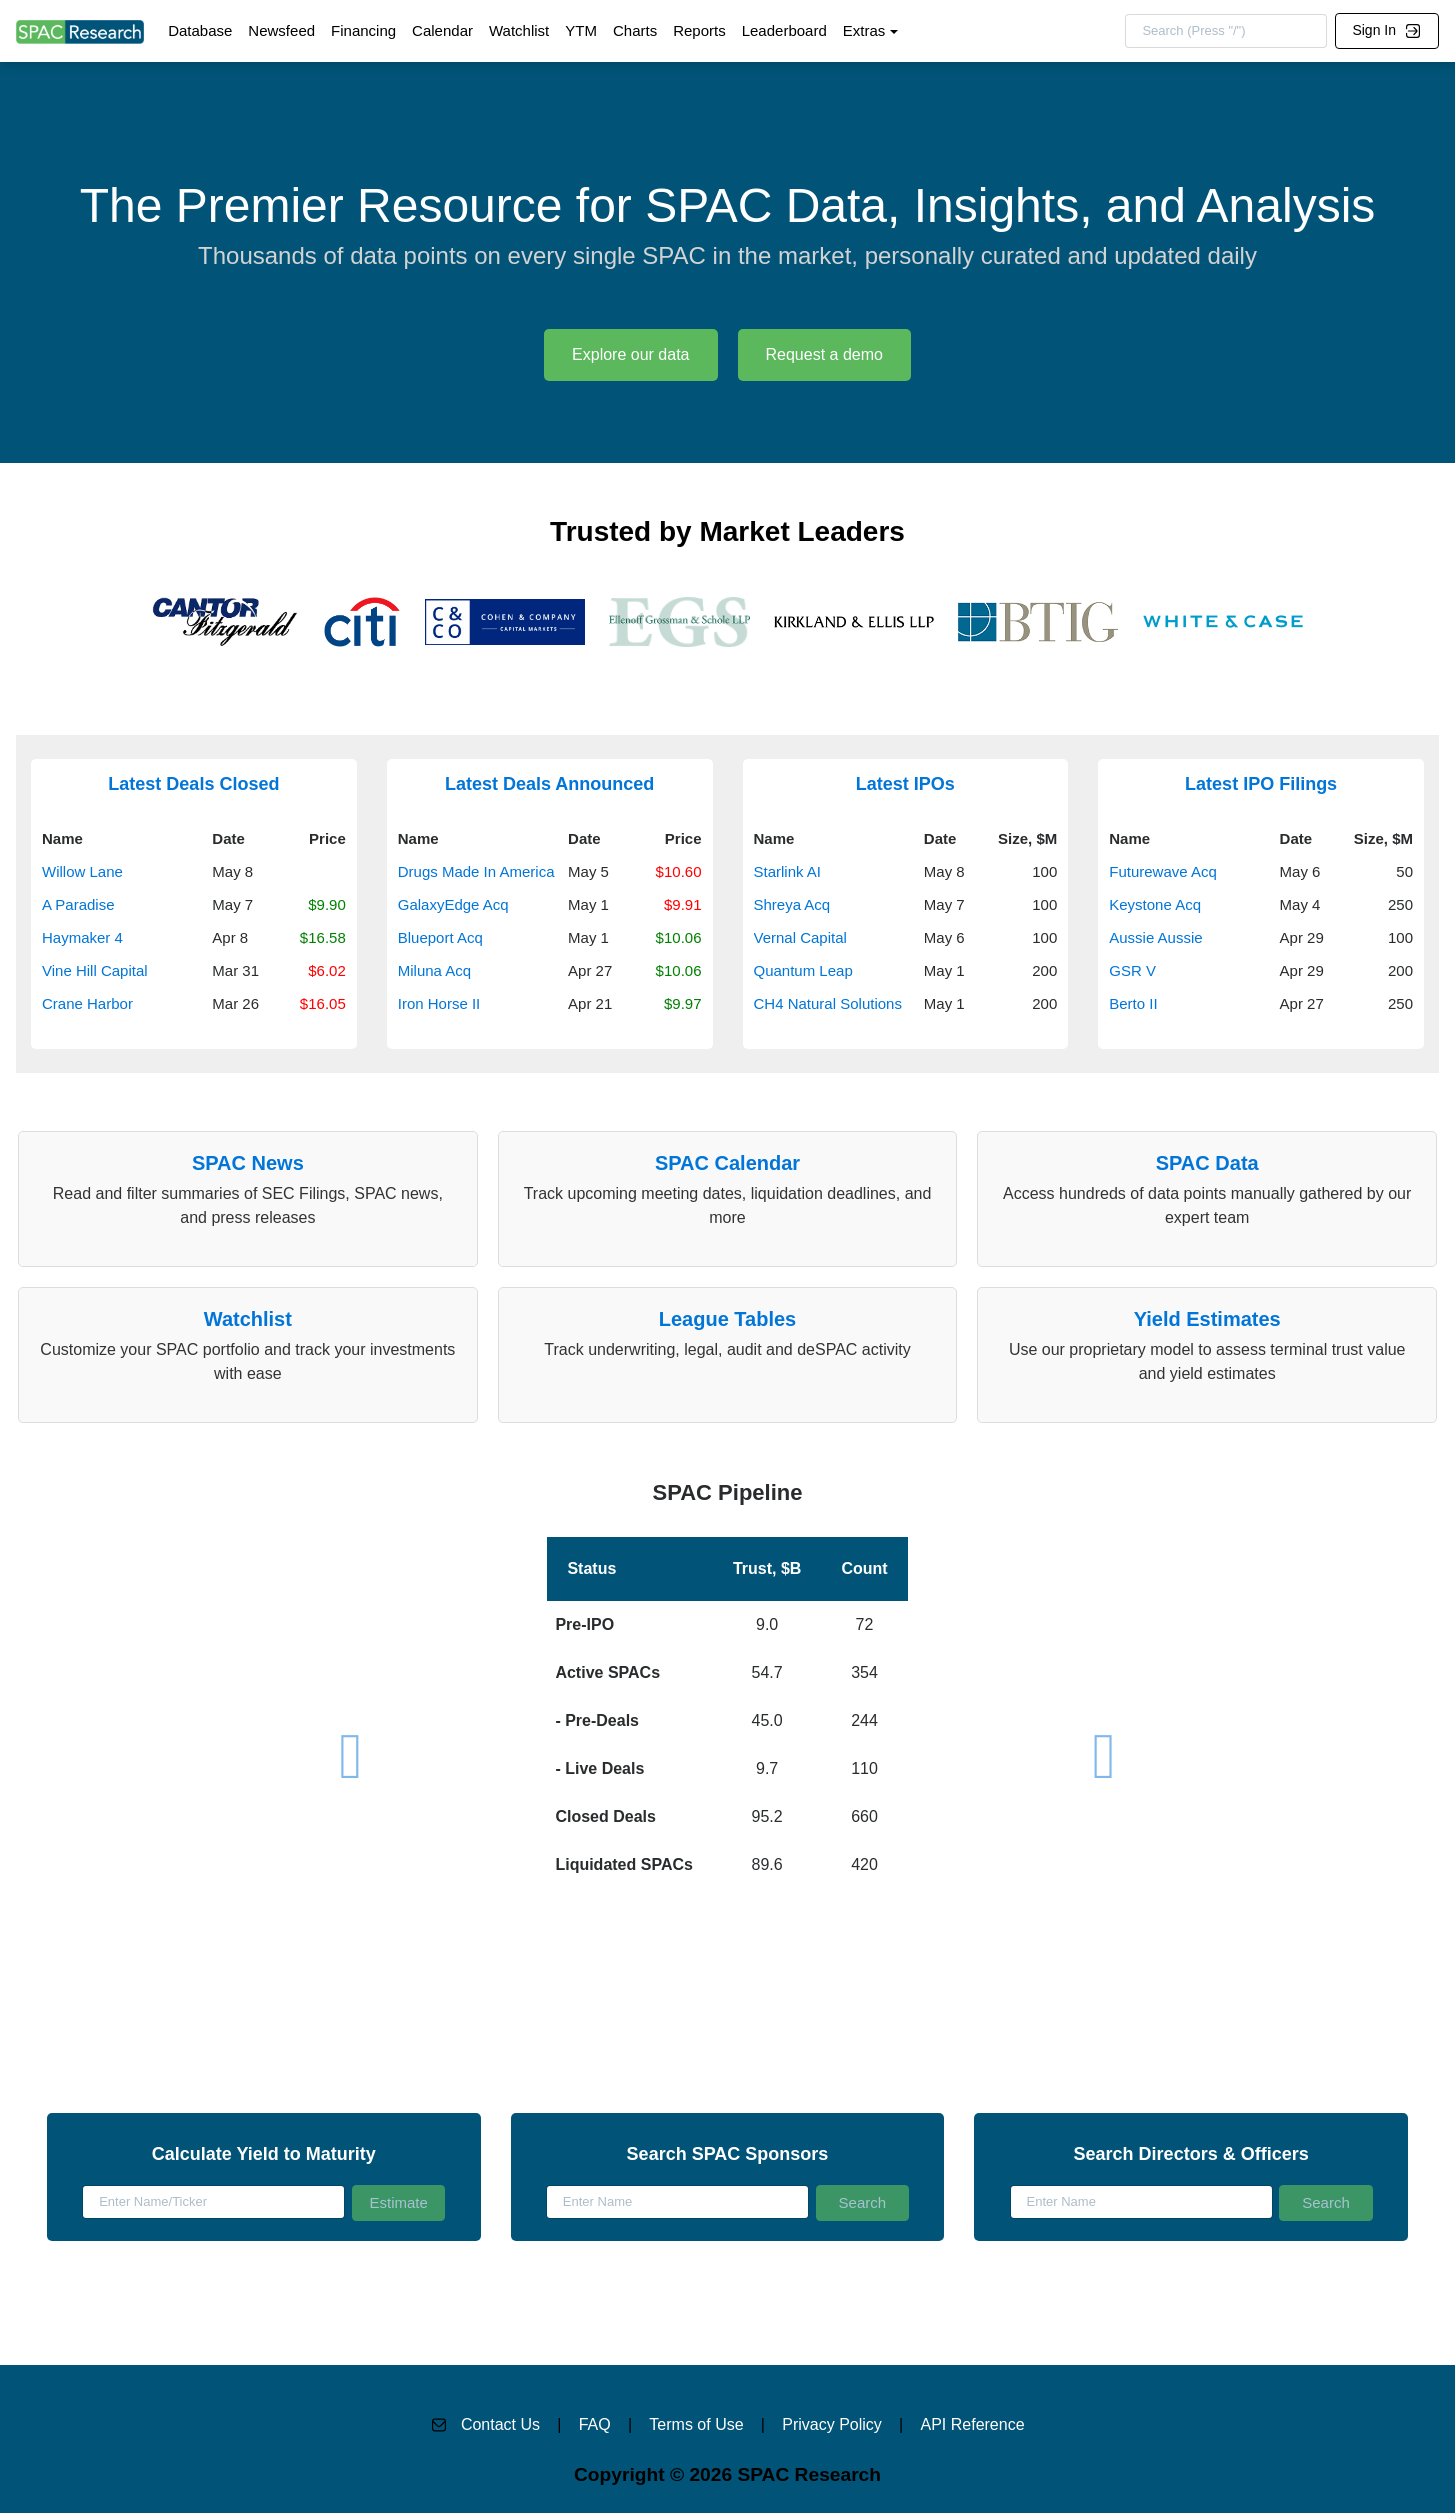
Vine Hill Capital (95, 970)
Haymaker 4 (82, 937)
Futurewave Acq (1163, 871)
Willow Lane (82, 871)
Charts (635, 30)
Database (200, 30)
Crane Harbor (87, 1003)
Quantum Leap (803, 970)
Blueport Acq (440, 937)
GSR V (1132, 970)
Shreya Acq (792, 904)
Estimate (398, 2202)
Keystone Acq (1155, 904)
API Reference (973, 2424)
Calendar (442, 30)
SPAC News (248, 1163)
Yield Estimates (1207, 1319)
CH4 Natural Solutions (828, 1003)
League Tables (727, 1319)
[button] (727, 1681)
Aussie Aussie (1155, 937)
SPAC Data (1207, 1163)
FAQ (595, 2424)
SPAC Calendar (727, 1163)
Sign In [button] (1386, 30)
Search (863, 2202)
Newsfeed (281, 30)
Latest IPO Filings (1261, 784)
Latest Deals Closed (193, 784)
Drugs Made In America (476, 871)
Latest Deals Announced (549, 784)
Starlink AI (788, 871)
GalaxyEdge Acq (453, 904)
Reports (699, 30)
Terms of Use (696, 2424)
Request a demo (824, 354)
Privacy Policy (832, 2424)
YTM (581, 30)
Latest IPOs (905, 784)
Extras (864, 30)
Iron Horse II (439, 1003)
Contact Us (500, 2424)
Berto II (1133, 1003)
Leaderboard (784, 30)
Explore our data (630, 354)
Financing (363, 30)
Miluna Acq (434, 970)
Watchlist (519, 30)
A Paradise (78, 904)
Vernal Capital (800, 937)
